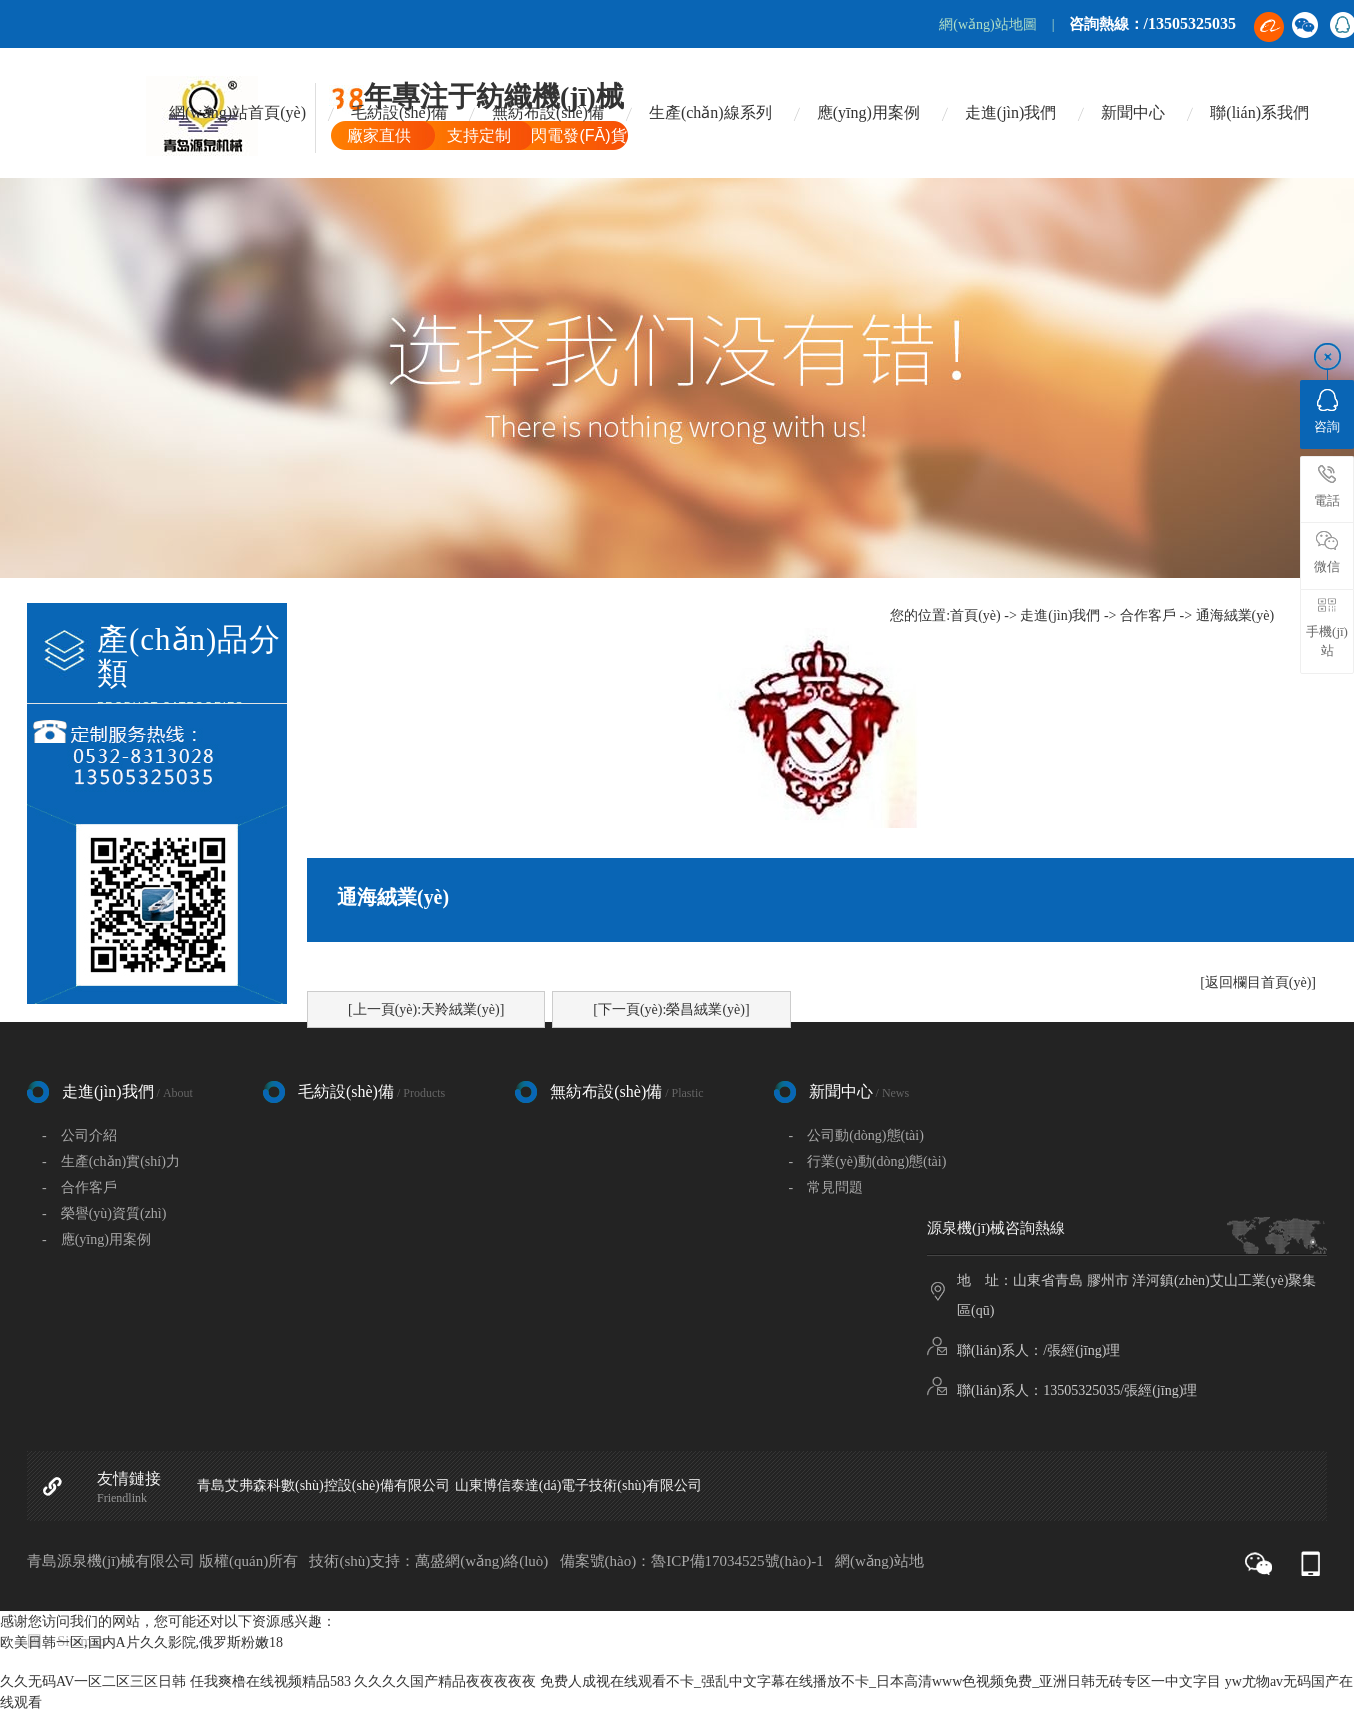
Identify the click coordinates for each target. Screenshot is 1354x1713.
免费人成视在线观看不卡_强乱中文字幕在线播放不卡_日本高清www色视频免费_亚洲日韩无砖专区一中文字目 (880, 1681)
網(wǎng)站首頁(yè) (237, 112)
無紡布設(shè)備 (548, 112)
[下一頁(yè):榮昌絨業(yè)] (671, 1009)
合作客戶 (1148, 615)
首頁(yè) (975, 615)
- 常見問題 (826, 1187)
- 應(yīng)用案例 (96, 1239)
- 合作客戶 (79, 1187)
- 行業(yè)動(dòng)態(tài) (868, 1161)
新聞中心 (1133, 112)
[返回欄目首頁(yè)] (1258, 982)
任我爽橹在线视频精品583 (270, 1681)
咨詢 (1327, 411)
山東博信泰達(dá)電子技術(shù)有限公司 (578, 1485)
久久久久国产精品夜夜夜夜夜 (445, 1681)
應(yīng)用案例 (868, 112)
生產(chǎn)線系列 (710, 112)
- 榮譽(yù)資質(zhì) (104, 1213)
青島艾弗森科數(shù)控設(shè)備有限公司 (323, 1485)
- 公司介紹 (79, 1135)
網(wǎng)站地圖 (987, 24)
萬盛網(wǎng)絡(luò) (481, 1561)
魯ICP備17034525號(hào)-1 (737, 1561)
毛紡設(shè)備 (399, 112)
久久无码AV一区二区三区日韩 (93, 1681)
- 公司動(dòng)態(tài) (856, 1135)
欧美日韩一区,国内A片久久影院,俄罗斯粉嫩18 (141, 1642)
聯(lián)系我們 (1259, 112)
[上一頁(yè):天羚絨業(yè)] (426, 1009)
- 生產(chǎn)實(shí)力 (111, 1161)
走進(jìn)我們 (1011, 112)
